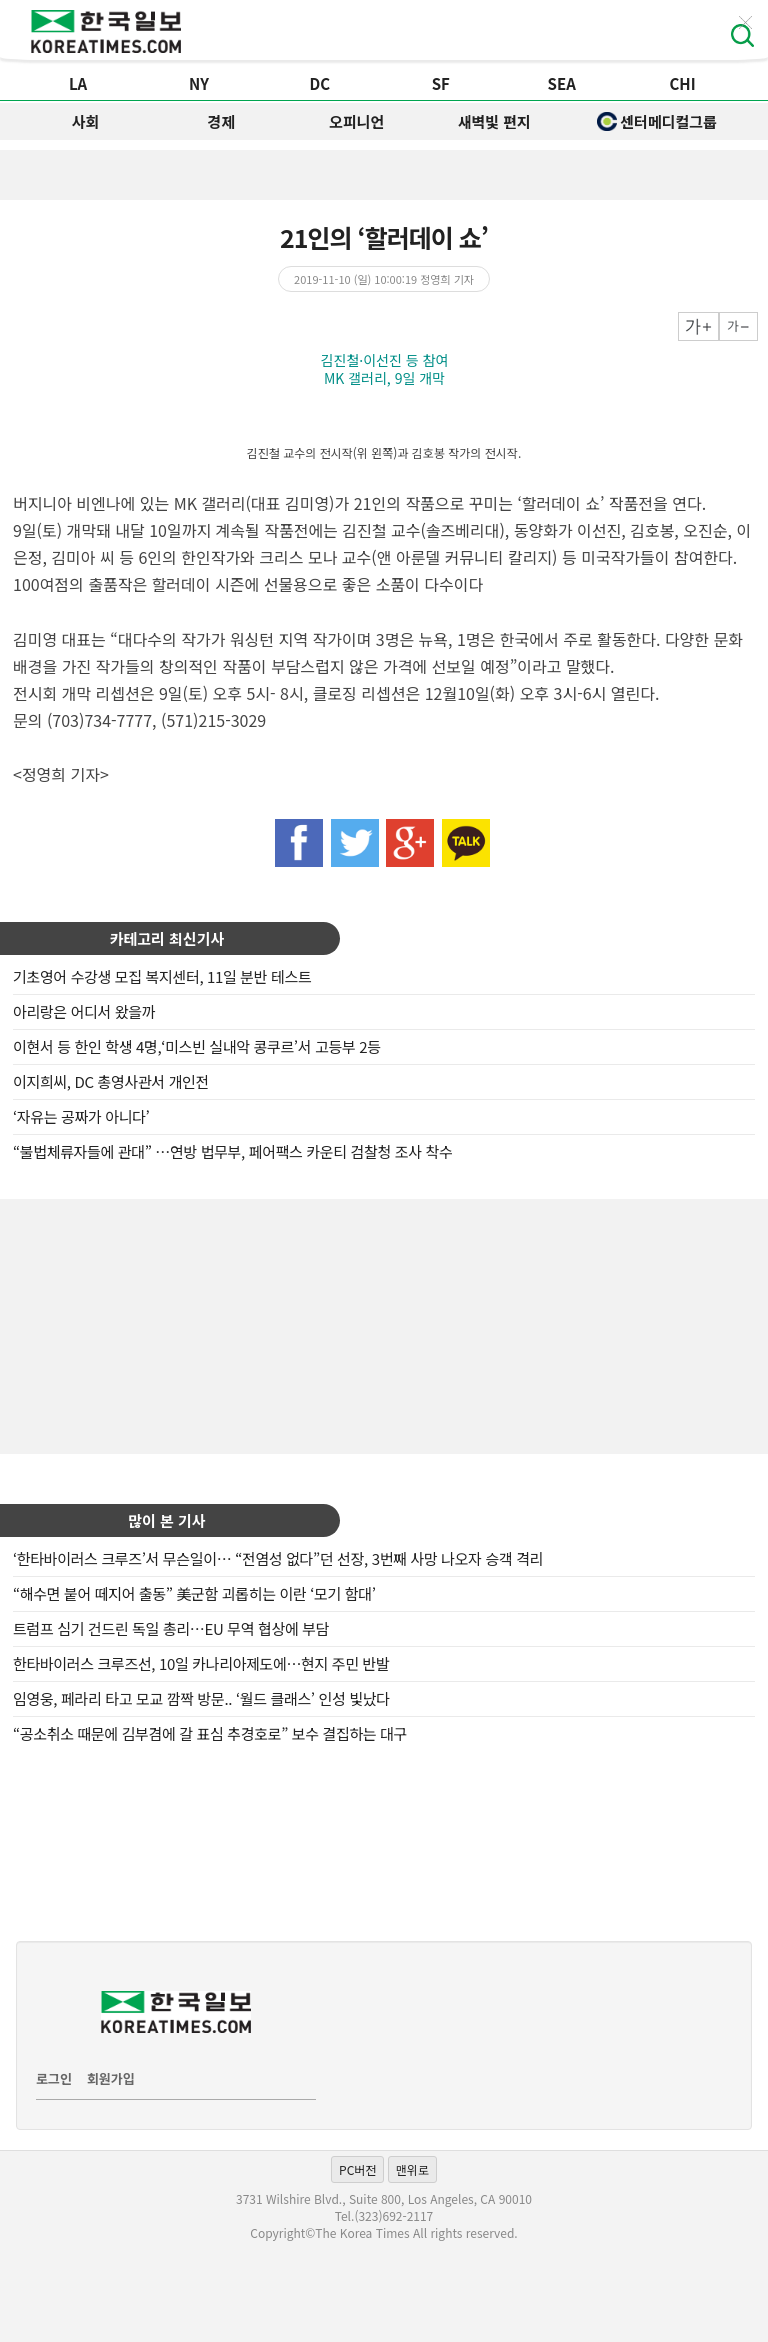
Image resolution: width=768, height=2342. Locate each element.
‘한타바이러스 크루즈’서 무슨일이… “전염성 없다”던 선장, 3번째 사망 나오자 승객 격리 (278, 1558)
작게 (738, 326)
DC (320, 83)
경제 (221, 121)
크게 (698, 326)
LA (78, 83)
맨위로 (412, 2169)
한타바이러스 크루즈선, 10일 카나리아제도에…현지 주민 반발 (201, 1663)
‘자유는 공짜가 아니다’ (81, 1116)
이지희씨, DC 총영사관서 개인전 (111, 1081)
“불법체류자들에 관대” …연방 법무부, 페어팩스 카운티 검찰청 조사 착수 (232, 1151)
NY (199, 83)
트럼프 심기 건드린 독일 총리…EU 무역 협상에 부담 (171, 1628)
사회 (86, 121)
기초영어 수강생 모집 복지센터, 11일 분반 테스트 (162, 976)
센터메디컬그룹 (657, 121)
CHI (682, 83)
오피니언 (356, 121)
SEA (562, 83)
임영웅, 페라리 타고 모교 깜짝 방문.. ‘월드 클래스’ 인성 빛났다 (201, 1698)
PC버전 (357, 2169)
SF (441, 83)
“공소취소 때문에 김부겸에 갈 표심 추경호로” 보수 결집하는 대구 (210, 1733)
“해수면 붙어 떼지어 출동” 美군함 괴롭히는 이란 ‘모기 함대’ (194, 1593)
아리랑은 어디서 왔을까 (84, 1011)
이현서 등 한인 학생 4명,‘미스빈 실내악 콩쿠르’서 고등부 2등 (197, 1046)
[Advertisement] (384, 1324)
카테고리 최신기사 (167, 938)
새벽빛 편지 (494, 121)
